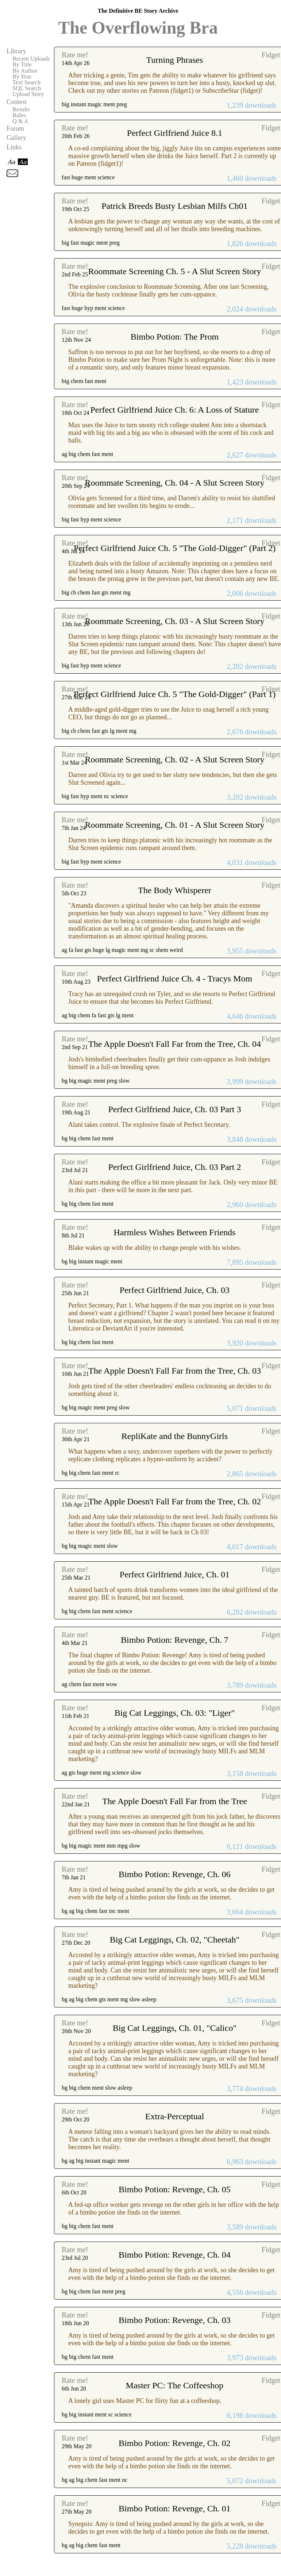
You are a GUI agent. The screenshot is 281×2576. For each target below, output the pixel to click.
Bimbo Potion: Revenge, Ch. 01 (175, 2508)
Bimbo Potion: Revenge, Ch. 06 (175, 1874)
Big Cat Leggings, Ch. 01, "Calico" (175, 2028)
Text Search (26, 82)
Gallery (16, 137)
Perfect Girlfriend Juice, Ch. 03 (175, 1290)
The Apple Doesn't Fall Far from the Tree (174, 1801)
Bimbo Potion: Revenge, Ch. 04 (175, 2254)
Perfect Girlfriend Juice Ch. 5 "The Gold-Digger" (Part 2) (175, 548)
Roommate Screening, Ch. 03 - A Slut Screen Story (174, 621)
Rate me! (75, 55)
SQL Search (26, 88)
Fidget (271, 55)
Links (14, 147)
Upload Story (28, 94)
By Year (21, 76)
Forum (15, 128)
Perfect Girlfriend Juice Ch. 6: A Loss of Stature (174, 409)
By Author (24, 71)
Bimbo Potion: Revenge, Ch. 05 (175, 2189)
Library (16, 51)
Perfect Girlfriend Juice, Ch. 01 (175, 1574)
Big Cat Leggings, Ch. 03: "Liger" (175, 1713)
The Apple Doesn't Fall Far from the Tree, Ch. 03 (174, 1370)
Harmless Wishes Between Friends (175, 1232)
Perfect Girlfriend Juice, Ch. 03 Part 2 (174, 1167)
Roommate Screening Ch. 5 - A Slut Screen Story (174, 271)
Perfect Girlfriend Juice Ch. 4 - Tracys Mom (174, 978)
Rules (19, 115)
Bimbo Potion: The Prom (175, 336)
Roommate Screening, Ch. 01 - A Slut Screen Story (174, 825)
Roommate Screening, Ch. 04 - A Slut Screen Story (174, 482)
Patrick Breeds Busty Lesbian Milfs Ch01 (174, 206)
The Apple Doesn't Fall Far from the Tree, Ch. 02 (174, 1501)
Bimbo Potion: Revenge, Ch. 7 (174, 1640)
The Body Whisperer (174, 890)
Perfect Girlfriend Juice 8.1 (174, 133)
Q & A (20, 121)
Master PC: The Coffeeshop (175, 2385)
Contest (17, 102)
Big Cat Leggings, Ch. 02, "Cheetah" (175, 1939)
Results (21, 109)
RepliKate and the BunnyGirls (175, 1436)
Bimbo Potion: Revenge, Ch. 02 (175, 2443)
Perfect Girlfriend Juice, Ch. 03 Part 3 (174, 1109)
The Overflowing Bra (138, 27)
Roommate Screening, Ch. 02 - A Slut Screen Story (174, 759)
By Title (22, 64)
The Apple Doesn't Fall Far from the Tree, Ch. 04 (174, 1044)
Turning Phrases (174, 60)
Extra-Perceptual (174, 2116)
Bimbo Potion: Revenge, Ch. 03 (175, 2320)
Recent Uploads (31, 58)
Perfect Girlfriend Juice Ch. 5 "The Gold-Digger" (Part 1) (175, 694)
